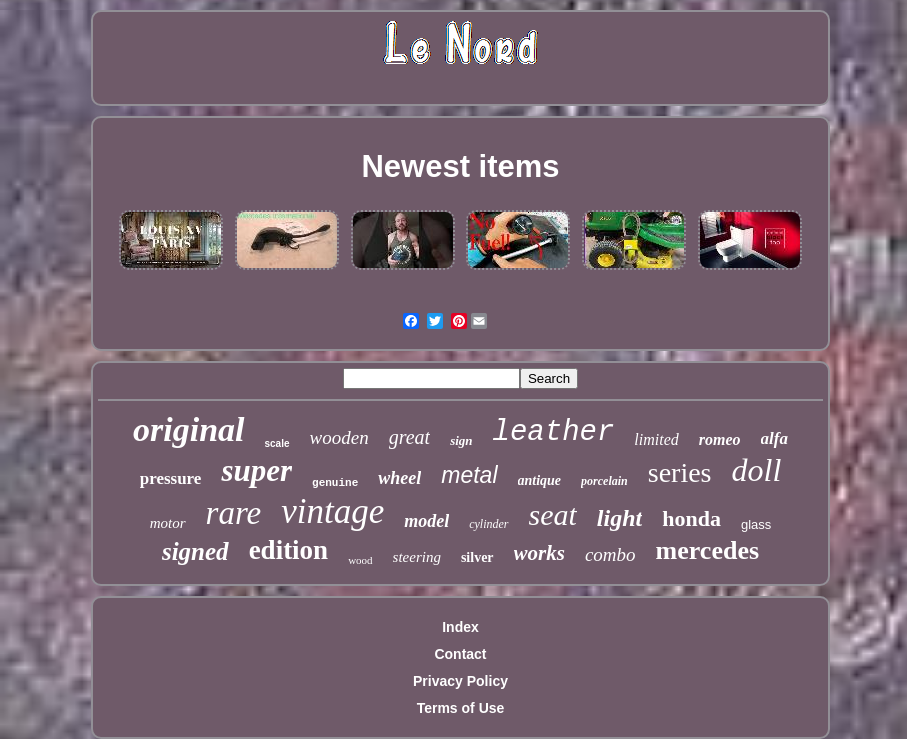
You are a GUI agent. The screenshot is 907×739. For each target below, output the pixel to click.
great (409, 437)
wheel (399, 478)
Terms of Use (461, 708)
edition (289, 550)
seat (553, 514)
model (426, 521)
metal (469, 475)
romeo (720, 439)
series (680, 472)
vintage (332, 511)
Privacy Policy (460, 681)
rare (234, 513)
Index (460, 627)
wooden (339, 437)
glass (756, 524)
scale (277, 443)
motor (168, 523)
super (256, 470)
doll (757, 470)
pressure (171, 478)
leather (554, 432)
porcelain (604, 481)
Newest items (460, 166)
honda (691, 518)
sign (461, 440)
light (619, 518)
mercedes (707, 550)
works (539, 553)
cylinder (488, 524)
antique (540, 480)
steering (417, 557)
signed (195, 551)
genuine (335, 483)
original (188, 429)
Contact (460, 654)
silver (477, 557)
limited (656, 439)
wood (360, 560)
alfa (774, 438)
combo (610, 554)
